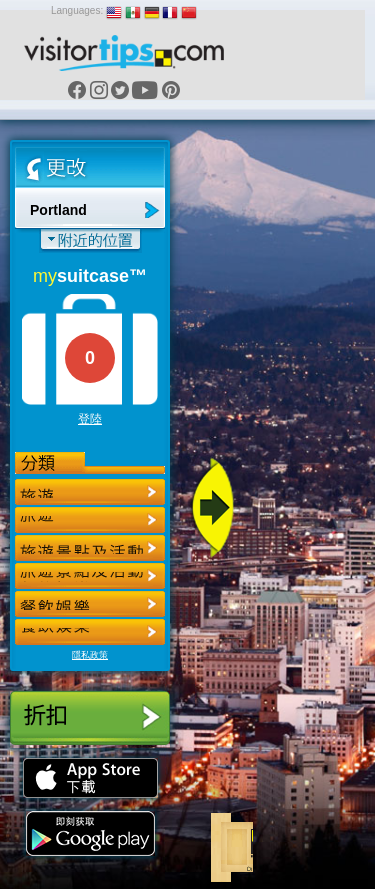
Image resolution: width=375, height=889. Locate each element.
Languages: (77, 10)
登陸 (90, 419)
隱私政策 (90, 655)
